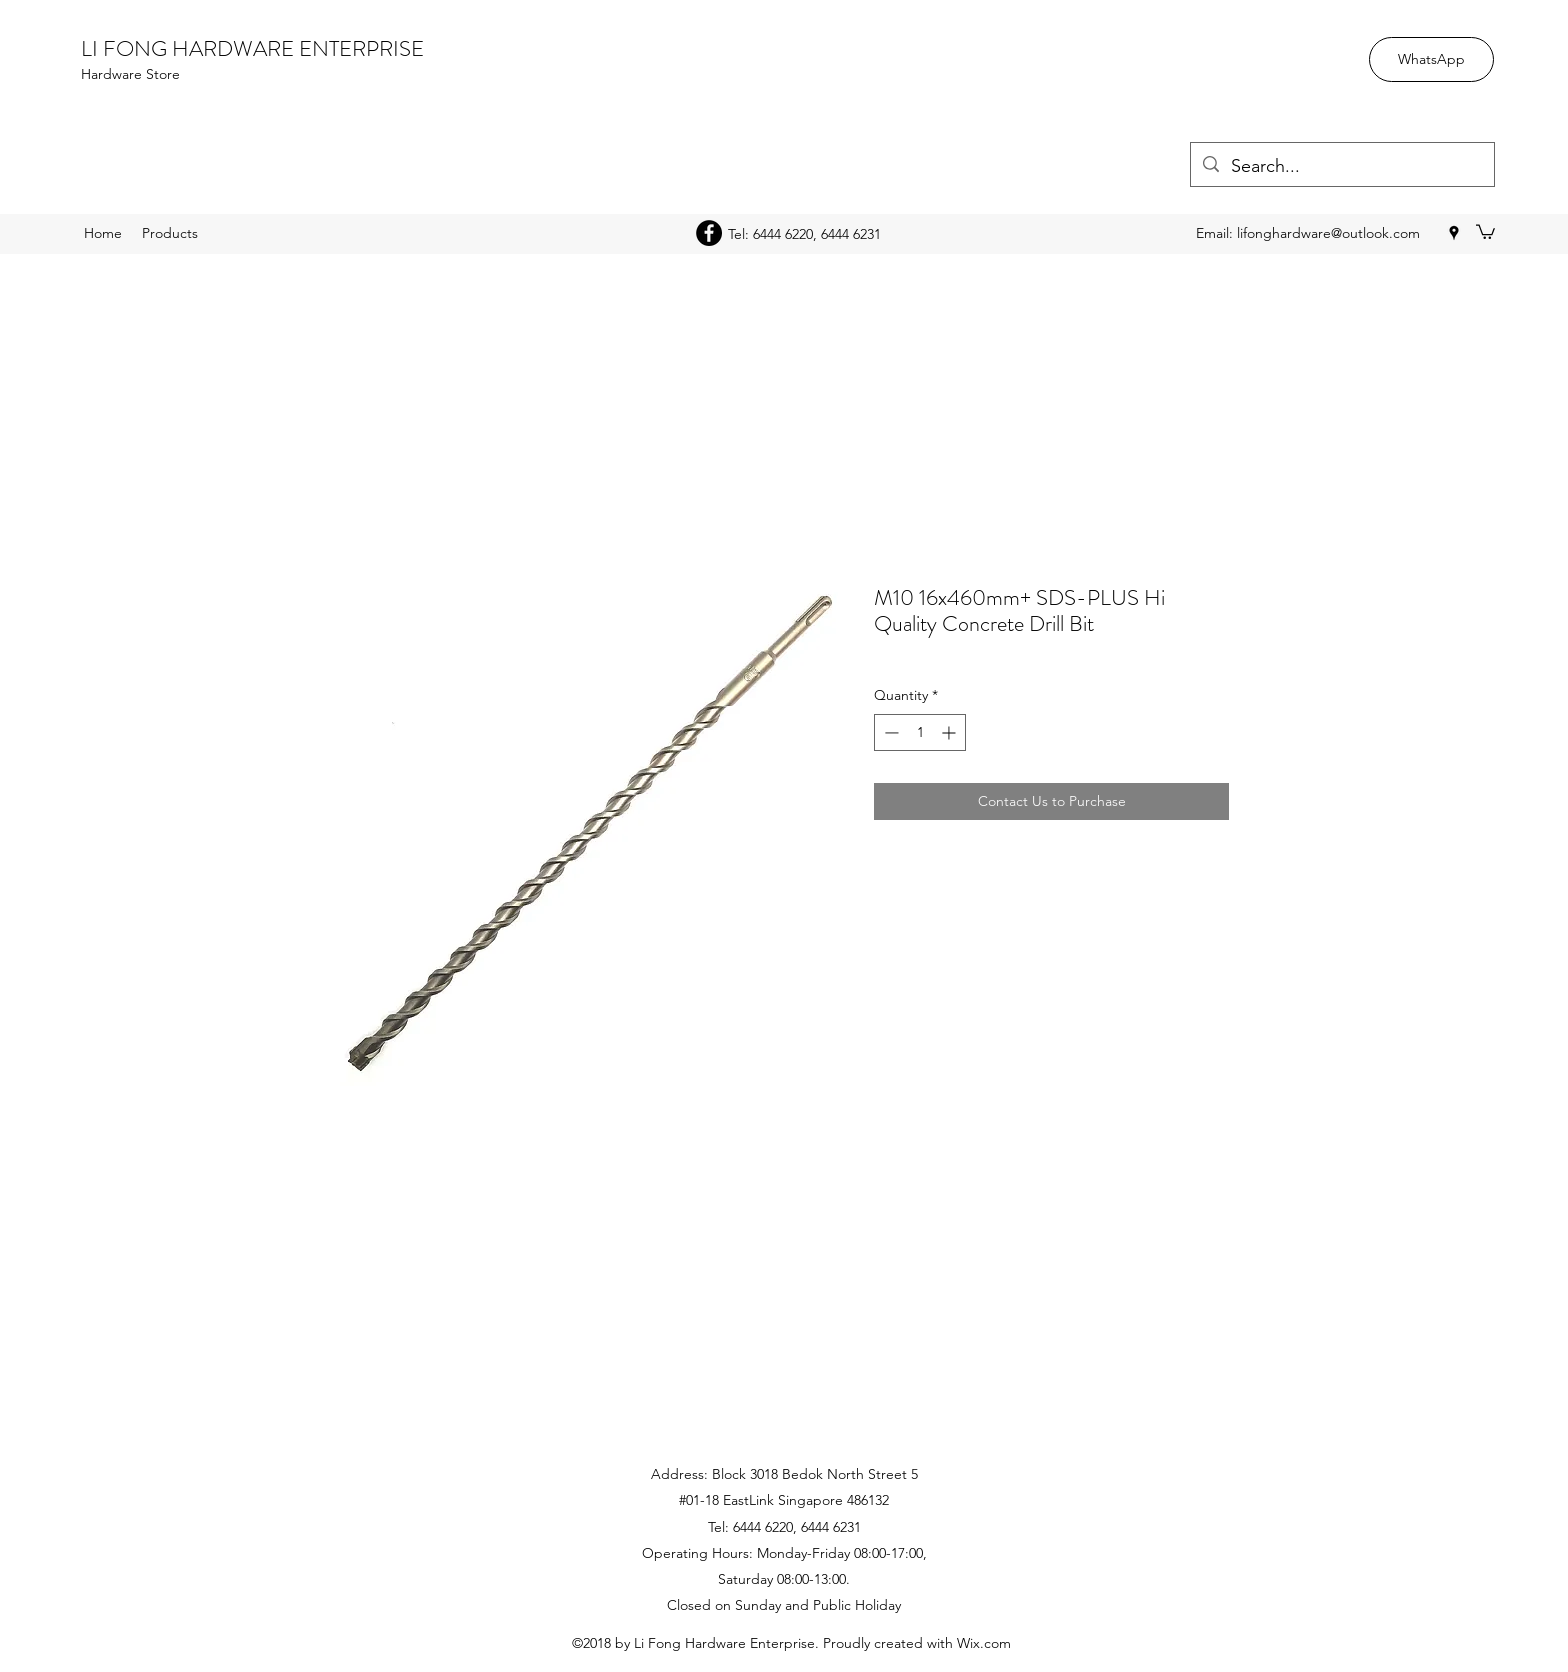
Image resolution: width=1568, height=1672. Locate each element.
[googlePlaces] (1454, 233)
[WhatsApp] (1431, 59)
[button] (1485, 231)
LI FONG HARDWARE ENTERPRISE (252, 48)
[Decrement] (889, 732)
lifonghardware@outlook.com (1328, 233)
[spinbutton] (920, 732)
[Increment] (950, 732)
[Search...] (1341, 167)
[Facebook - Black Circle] (709, 233)
